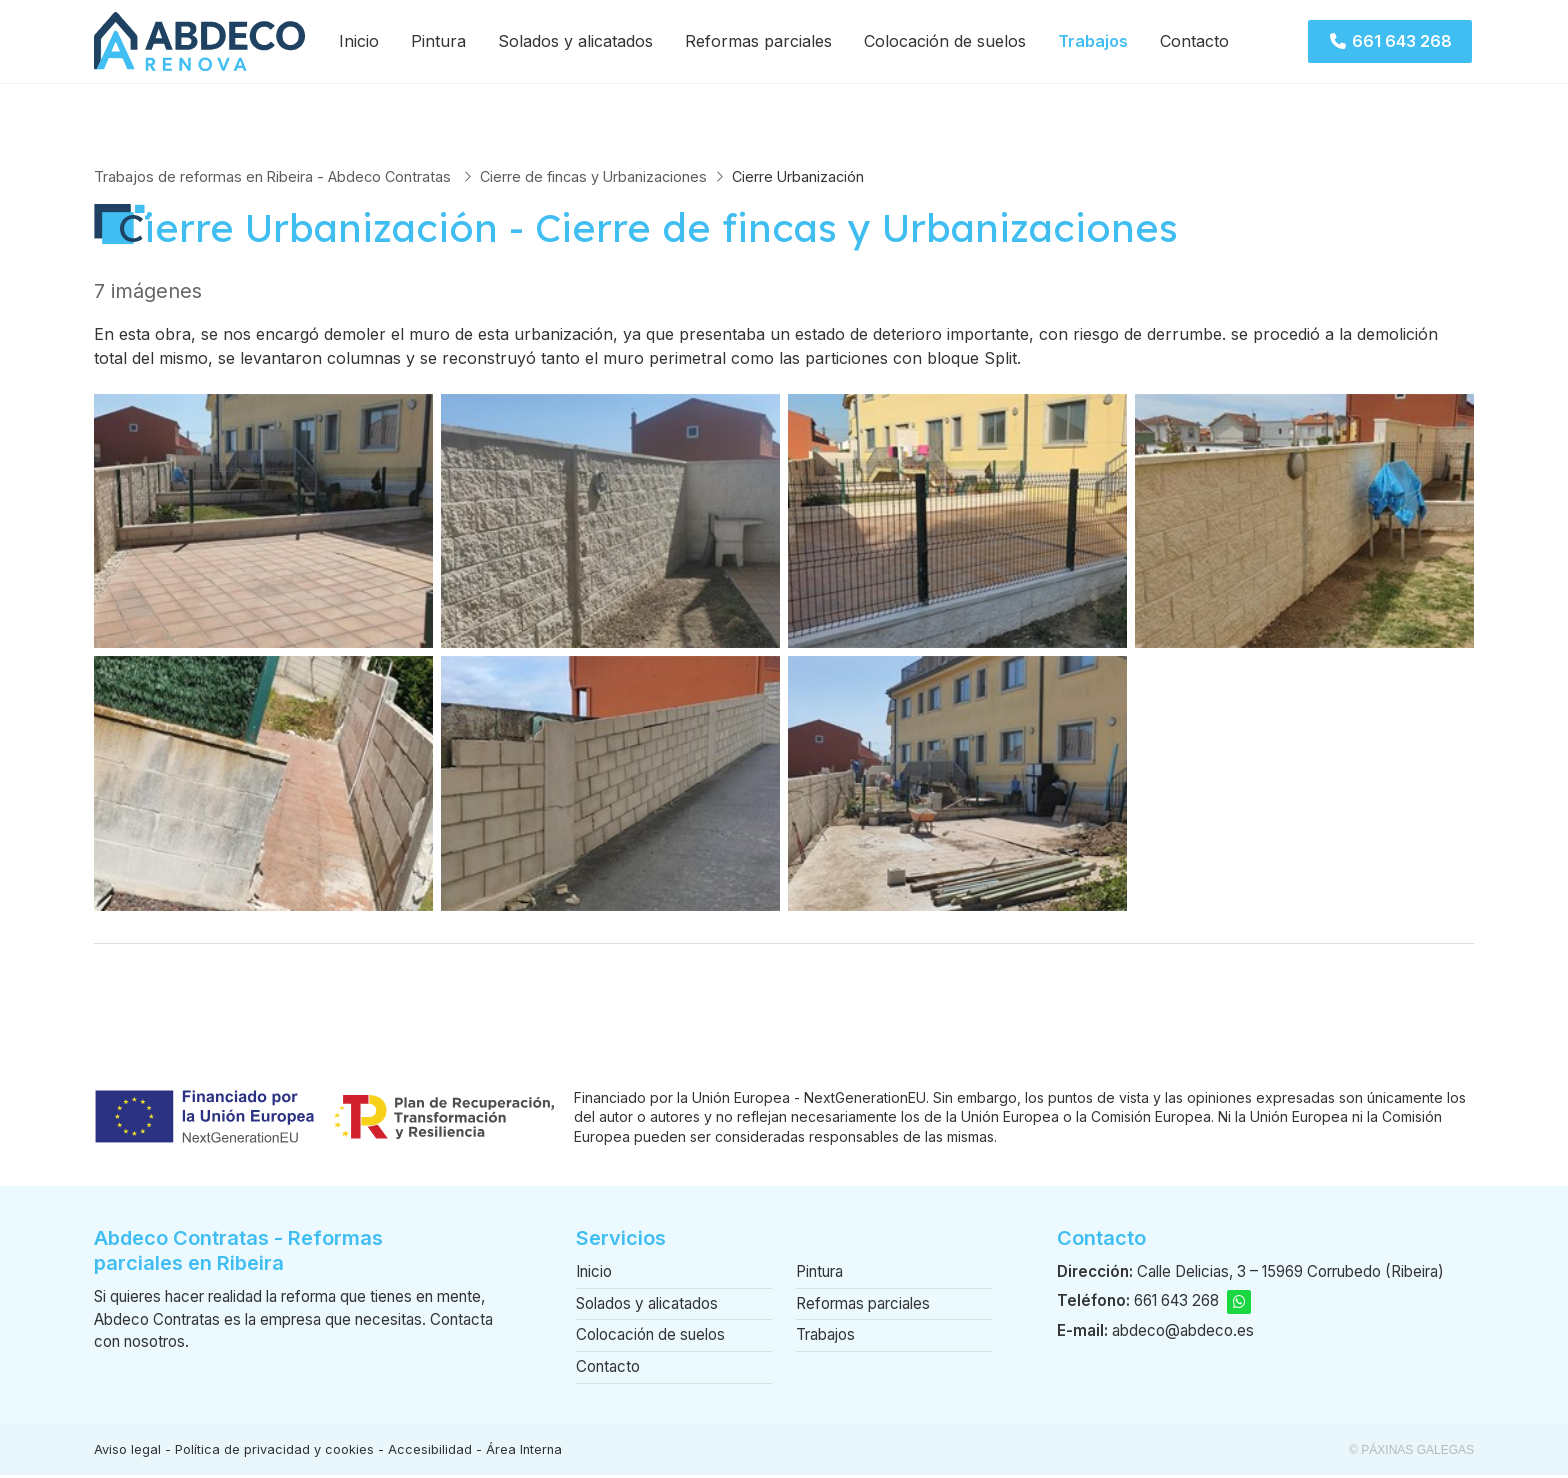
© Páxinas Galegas (1411, 1453)
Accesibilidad (430, 1452)
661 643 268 (1176, 1303)
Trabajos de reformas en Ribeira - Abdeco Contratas (274, 178)
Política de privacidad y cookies (274, 1452)
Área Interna (524, 1452)
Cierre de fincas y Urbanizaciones (593, 178)
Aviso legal (127, 1452)
